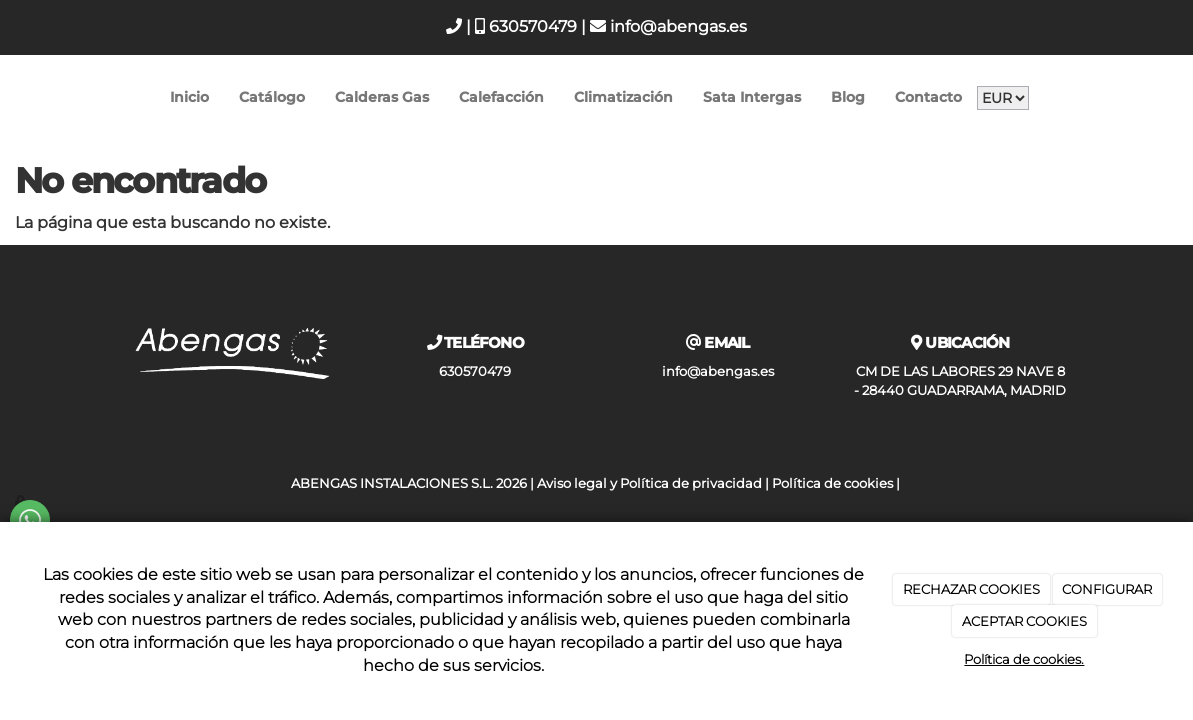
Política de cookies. (1024, 659)
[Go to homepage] (10, 97)
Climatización (623, 97)
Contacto (928, 97)
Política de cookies (832, 483)
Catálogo (272, 97)
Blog (848, 97)
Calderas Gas (382, 97)
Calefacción (501, 97)
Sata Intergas (752, 97)
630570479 (526, 26)
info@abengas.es (668, 26)
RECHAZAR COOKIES (971, 589)
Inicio (189, 97)
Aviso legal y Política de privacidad (649, 483)
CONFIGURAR (1107, 589)
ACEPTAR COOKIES (1024, 621)
